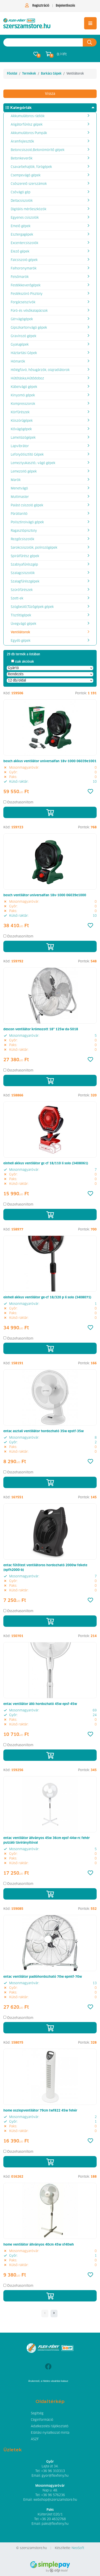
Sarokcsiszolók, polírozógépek (34, 547)
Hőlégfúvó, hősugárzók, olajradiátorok (40, 370)
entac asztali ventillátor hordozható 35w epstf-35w (43, 1431)
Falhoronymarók (23, 268)
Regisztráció (40, 5)
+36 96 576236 (53, 2495)
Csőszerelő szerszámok (29, 183)
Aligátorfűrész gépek (27, 124)
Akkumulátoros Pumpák (29, 133)
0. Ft (62, 54)
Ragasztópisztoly (24, 530)
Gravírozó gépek (23, 336)
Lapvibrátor (20, 446)
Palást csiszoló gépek (27, 505)
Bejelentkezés (65, 5)
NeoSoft (78, 2548)
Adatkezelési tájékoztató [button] (49, 2426)
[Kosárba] (50, 812)
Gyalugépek (20, 344)
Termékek (29, 73)
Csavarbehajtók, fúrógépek (31, 167)
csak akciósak (24, 661)
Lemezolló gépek (24, 471)
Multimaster (20, 497)
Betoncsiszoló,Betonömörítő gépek (37, 150)
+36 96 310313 (53, 2471)
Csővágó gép (20, 192)
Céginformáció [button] (42, 2419)
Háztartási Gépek (24, 353)
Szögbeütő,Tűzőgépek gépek (32, 607)
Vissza (50, 94)
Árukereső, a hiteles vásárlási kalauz (48, 2381)
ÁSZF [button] (35, 2439)
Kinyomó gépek (23, 395)
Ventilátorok (20, 632)
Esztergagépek (22, 234)
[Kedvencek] (90, 791)
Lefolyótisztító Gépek (27, 454)
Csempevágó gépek (25, 175)
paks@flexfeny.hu (55, 2523)
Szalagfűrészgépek (25, 581)
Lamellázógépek (23, 437)
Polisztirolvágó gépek (27, 522)
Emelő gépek (20, 226)
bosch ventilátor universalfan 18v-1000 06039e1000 (44, 895)
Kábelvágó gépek (24, 387)
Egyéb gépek (20, 640)
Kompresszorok (23, 403)
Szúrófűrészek (22, 590)
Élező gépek (20, 251)
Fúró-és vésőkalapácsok (29, 310)
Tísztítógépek (21, 615)
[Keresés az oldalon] (43, 42)
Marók (16, 480)
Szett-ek (17, 598)
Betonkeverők (21, 158)
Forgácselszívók (23, 302)
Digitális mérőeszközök (28, 209)
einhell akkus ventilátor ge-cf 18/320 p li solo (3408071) (47, 1297)
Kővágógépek (21, 429)
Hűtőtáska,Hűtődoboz (27, 378)
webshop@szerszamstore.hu (55, 2499)
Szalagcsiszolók (23, 573)
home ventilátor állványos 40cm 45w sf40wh (38, 2244)
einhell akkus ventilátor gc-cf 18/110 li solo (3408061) (45, 1163)
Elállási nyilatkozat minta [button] (50, 2432)
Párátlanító (19, 513)
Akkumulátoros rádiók (28, 116)
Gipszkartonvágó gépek (29, 327)
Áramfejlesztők (22, 141)
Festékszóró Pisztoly (27, 293)
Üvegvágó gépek (23, 623)
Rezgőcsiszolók (22, 539)
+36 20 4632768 (53, 2519)
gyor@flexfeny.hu (55, 2475)
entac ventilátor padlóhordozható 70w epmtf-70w (42, 1976)
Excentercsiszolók (24, 243)
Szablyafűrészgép (24, 564)
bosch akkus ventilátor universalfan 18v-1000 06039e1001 (49, 761)
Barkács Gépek (51, 73)
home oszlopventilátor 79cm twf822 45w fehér (40, 2110)
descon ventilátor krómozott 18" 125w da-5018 (40, 1029)
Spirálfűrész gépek (25, 556)
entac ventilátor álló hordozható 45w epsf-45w (40, 1704)
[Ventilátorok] (26, 23)
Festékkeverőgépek (25, 285)
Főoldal (12, 73)
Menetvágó (19, 488)
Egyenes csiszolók (25, 217)
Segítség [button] (37, 2413)
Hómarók (18, 361)
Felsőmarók (20, 277)
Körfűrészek (20, 412)
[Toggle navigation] (90, 23)
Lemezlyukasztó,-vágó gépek (33, 463)
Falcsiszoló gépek (24, 260)
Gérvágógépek (22, 319)
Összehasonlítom (20, 802)
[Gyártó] (50, 668)
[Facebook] (48, 2367)
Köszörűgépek (22, 420)
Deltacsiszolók (22, 200)
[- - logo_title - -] (54, 2313)
